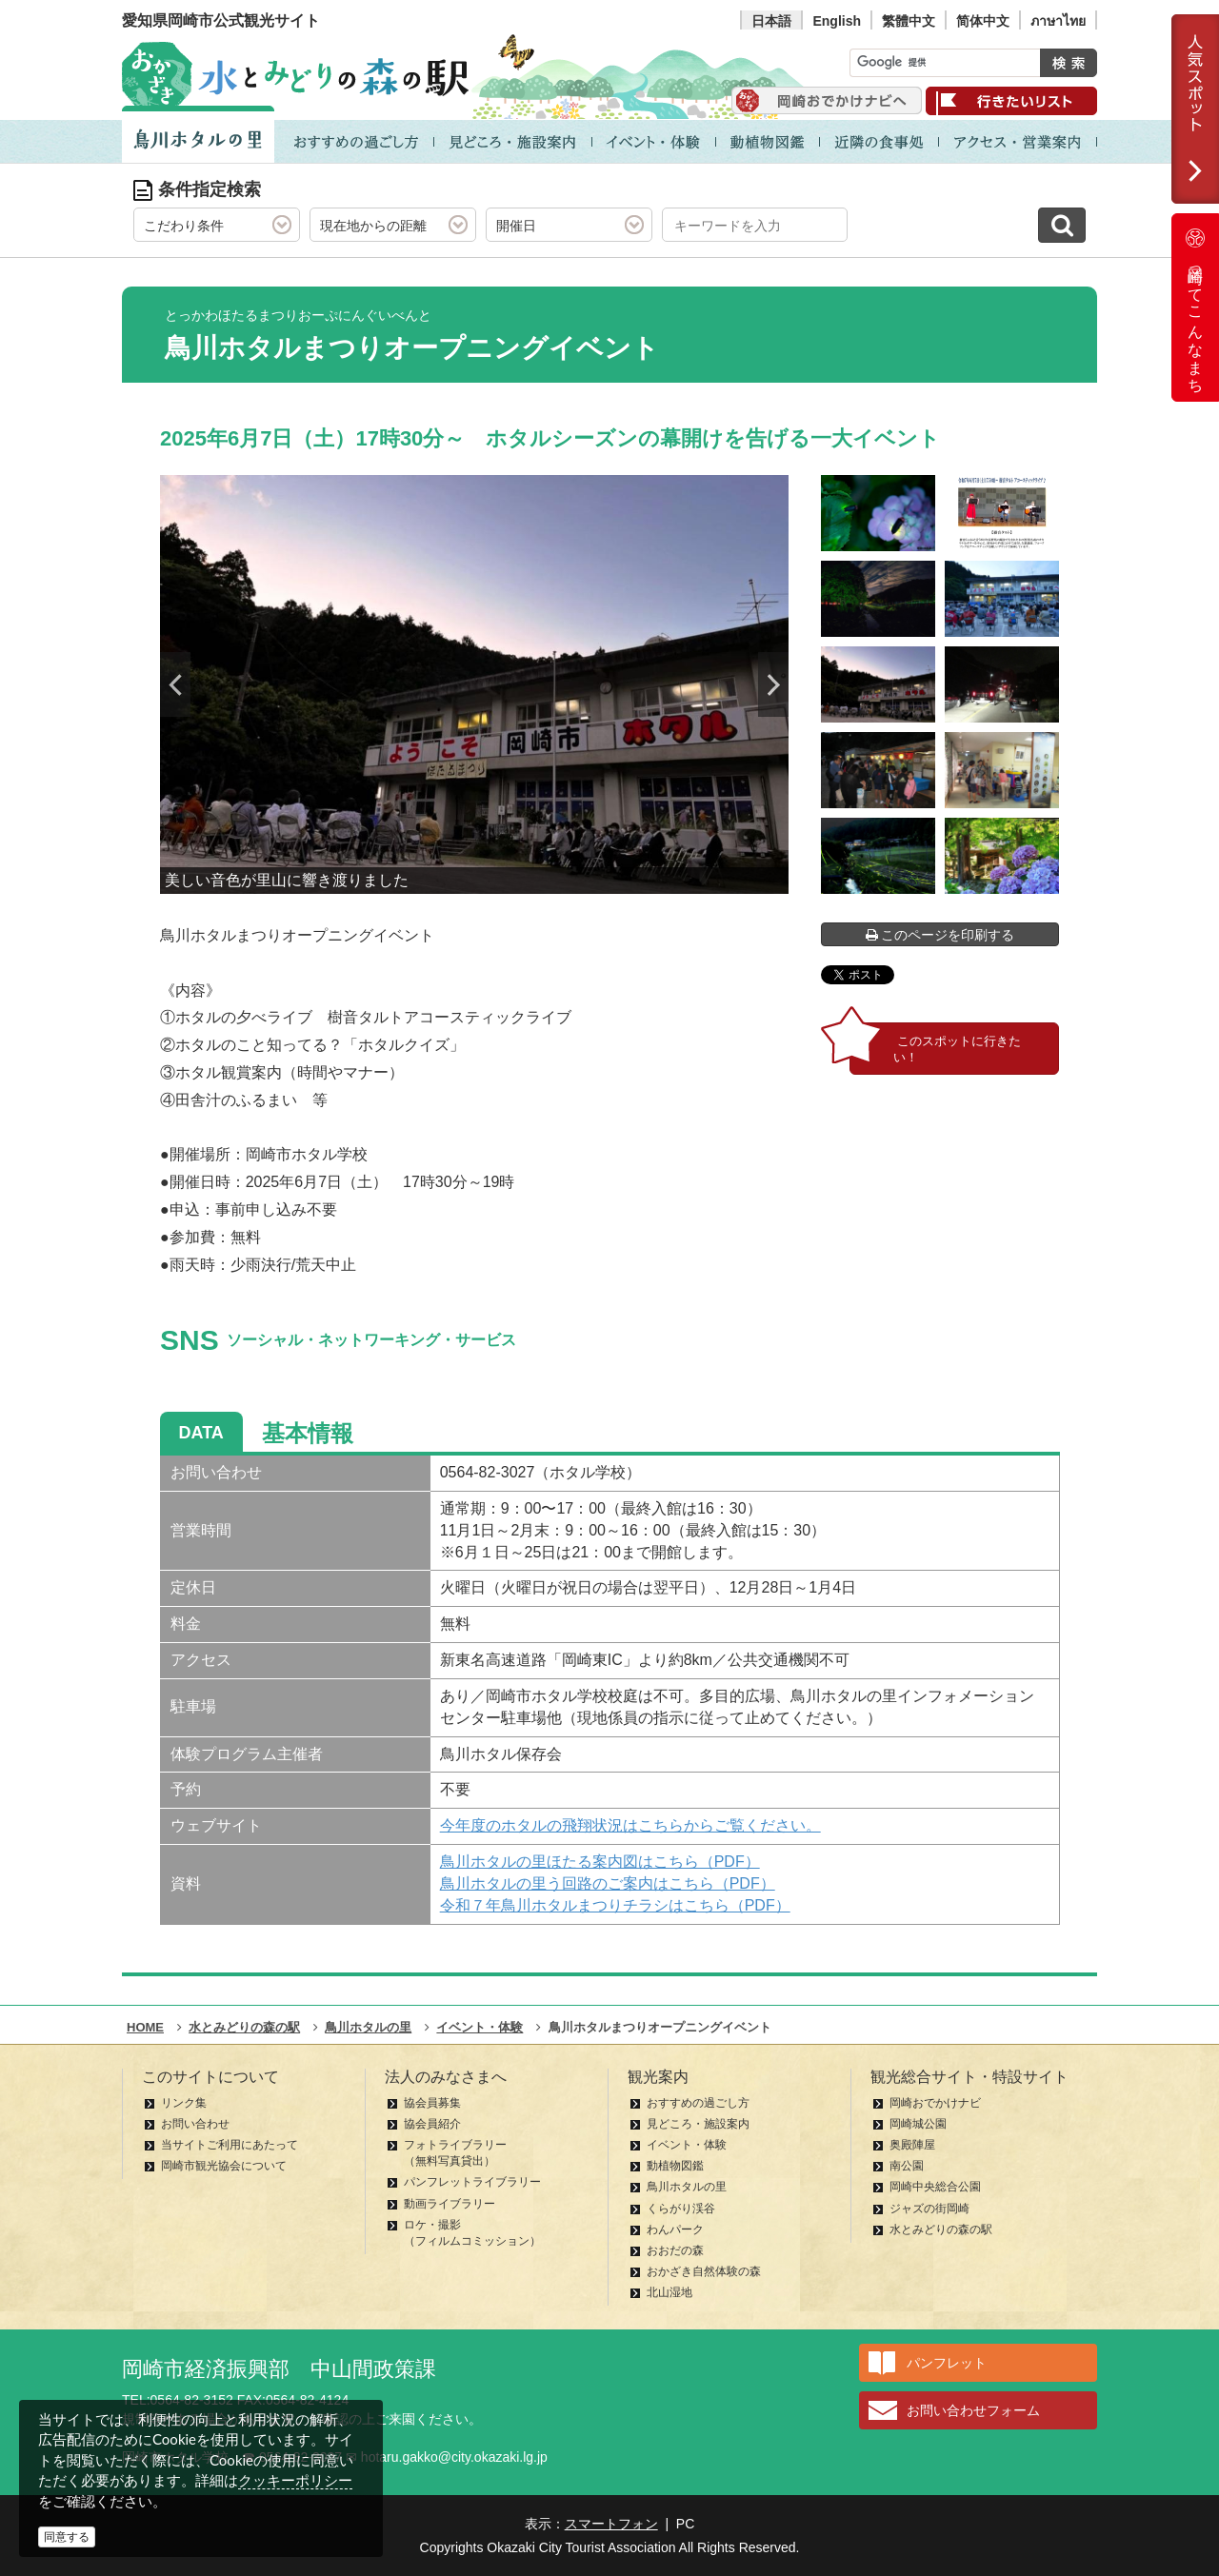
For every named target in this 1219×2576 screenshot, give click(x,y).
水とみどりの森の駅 (940, 2229)
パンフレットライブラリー (472, 2182)
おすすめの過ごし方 (698, 2103)
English (836, 21)
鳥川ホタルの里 (687, 2186)
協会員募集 (432, 2103)
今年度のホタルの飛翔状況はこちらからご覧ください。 (630, 1825)
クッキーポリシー (295, 2480)
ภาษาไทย (1058, 21)
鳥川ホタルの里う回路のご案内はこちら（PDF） (607, 1883)
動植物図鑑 (675, 2165)
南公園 (906, 2165)
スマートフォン (611, 2523)
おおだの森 (675, 2250)
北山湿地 (669, 2292)
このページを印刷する (940, 934)
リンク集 (184, 2103)
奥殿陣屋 (912, 2144)
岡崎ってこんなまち (1195, 307)
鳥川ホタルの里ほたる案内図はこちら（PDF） (600, 1861)
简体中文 (982, 21)
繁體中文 (908, 21)
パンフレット (947, 2362)
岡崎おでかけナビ (935, 2103)
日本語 (771, 21)
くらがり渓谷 (681, 2208)
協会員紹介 (432, 2123)
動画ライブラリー (449, 2203)
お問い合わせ (195, 2123)
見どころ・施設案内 (698, 2123)
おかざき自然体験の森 (704, 2271)
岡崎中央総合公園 (935, 2186)
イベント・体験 (687, 2144)
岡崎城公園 (918, 2123)
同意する (67, 2537)
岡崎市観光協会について (224, 2165)
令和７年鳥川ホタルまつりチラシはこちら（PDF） (615, 1905)
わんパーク (675, 2229)
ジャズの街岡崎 (929, 2208)
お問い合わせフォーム (973, 2410)
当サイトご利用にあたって (229, 2144)
